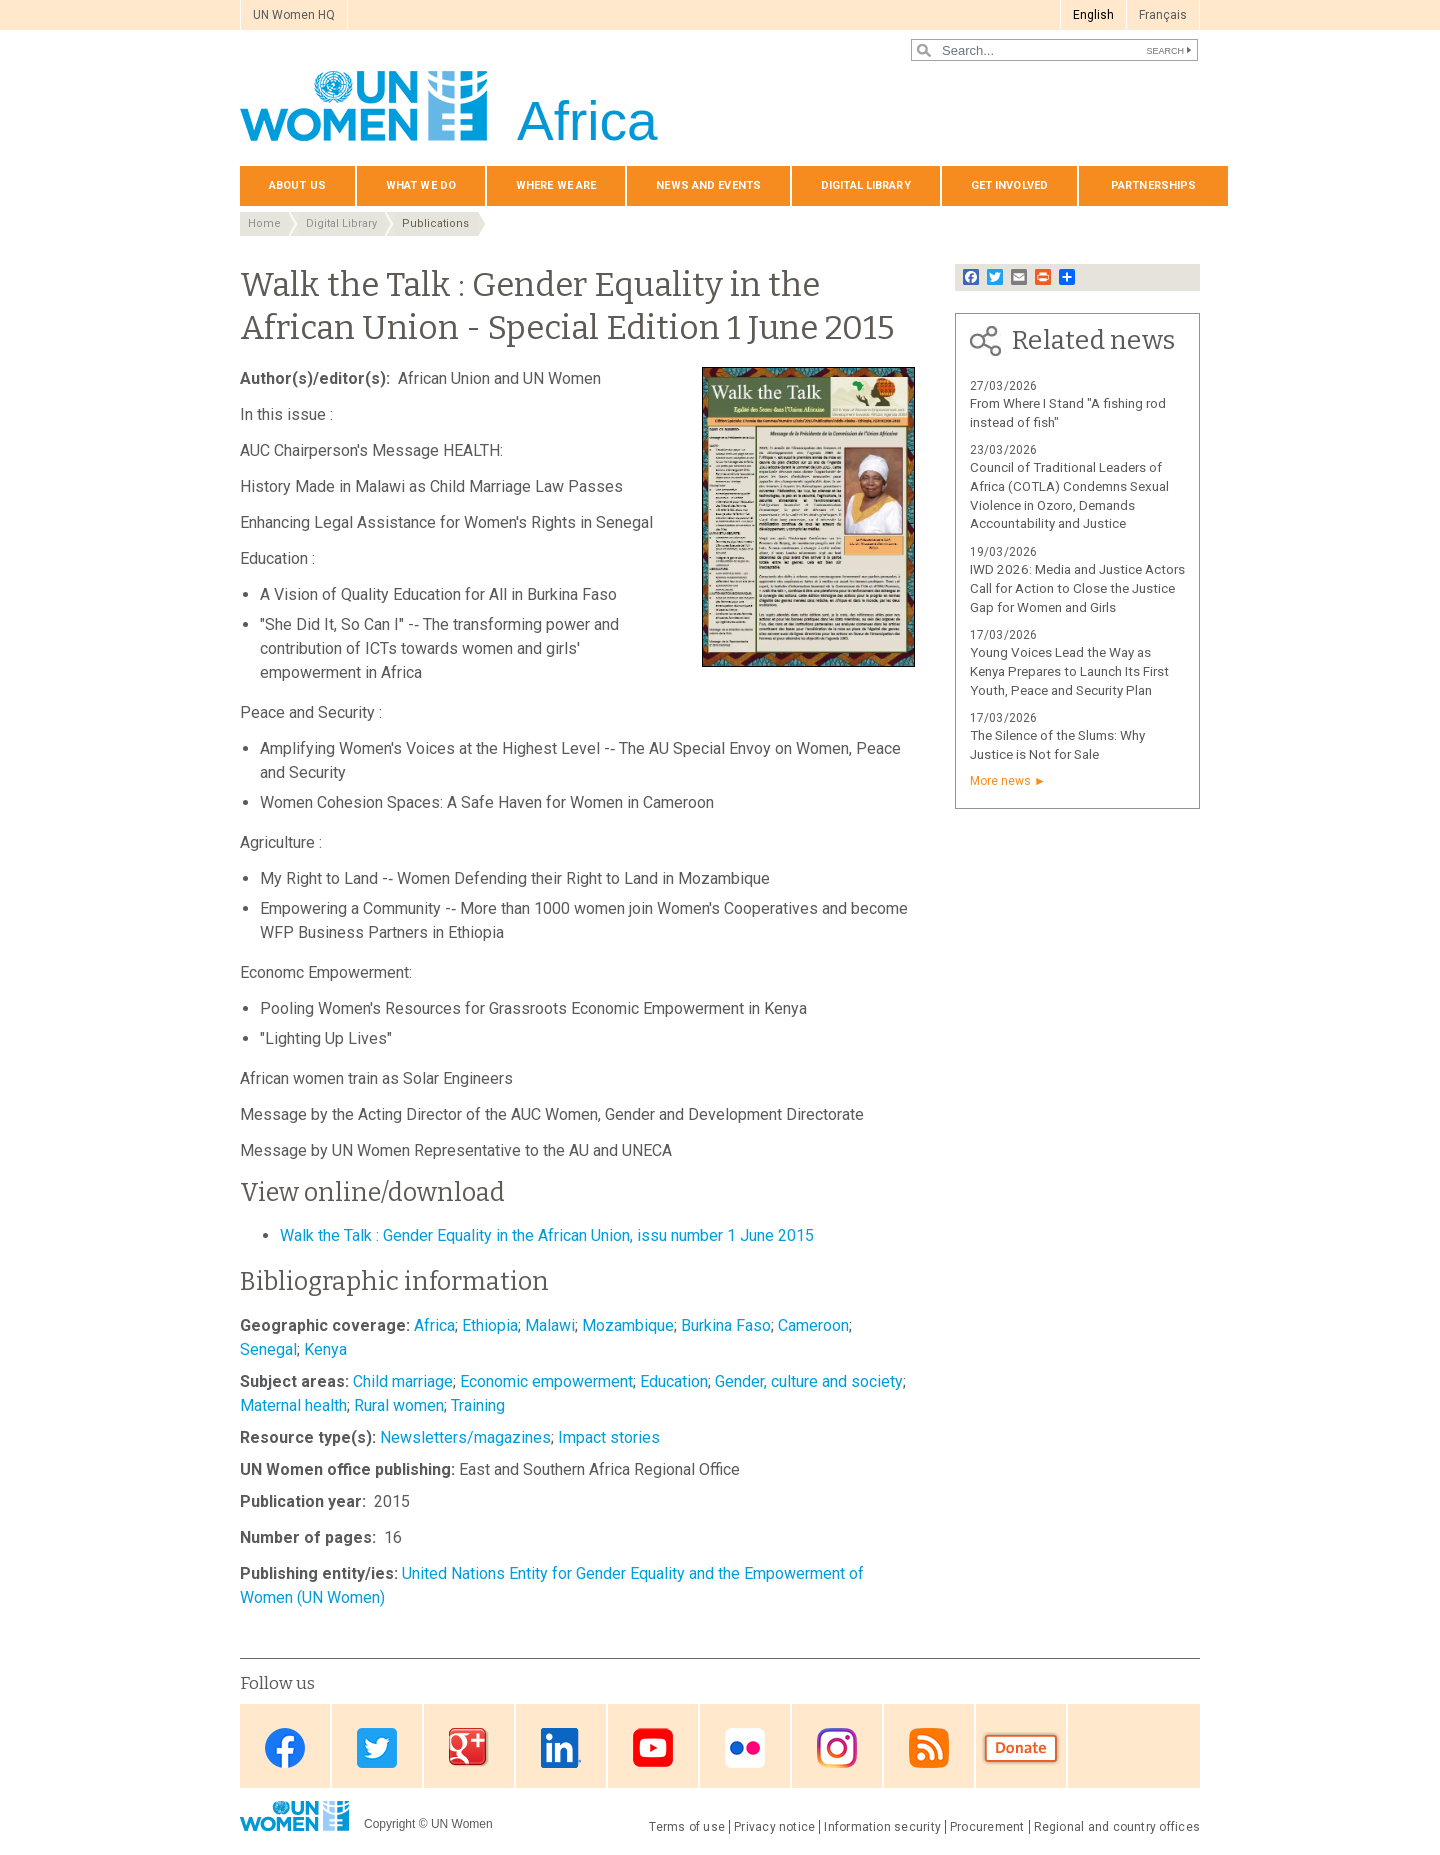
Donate (1021, 1747)
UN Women (462, 1824)
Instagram (837, 1747)
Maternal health (293, 1405)
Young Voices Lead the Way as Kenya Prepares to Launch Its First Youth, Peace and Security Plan (1069, 671)
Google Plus (469, 1747)
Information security (882, 1827)
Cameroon (813, 1325)
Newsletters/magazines (465, 1437)
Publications (435, 223)
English (1093, 15)
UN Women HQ (294, 15)
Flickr (745, 1747)
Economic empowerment (546, 1381)
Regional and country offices (1117, 1827)
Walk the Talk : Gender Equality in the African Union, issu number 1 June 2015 (547, 1235)
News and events (708, 185)
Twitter (377, 1747)
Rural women (399, 1405)
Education (674, 1381)
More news (1000, 781)
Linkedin (561, 1747)
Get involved (1009, 185)
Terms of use (687, 1827)
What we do (421, 185)
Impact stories (609, 1437)
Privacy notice (774, 1827)
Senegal (268, 1349)
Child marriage (403, 1381)
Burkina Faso (726, 1325)
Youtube (653, 1747)
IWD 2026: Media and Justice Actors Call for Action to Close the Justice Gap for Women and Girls (1077, 588)
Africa (434, 1325)
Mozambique (628, 1325)
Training (478, 1405)
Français (1163, 15)
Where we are (556, 185)
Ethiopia (490, 1325)
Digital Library (866, 185)
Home (264, 223)
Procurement (987, 1827)
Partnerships (1153, 185)
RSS (929, 1747)
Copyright (389, 1824)
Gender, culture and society (809, 1381)
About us (297, 185)
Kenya (325, 1349)
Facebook (285, 1747)
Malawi (550, 1325)
